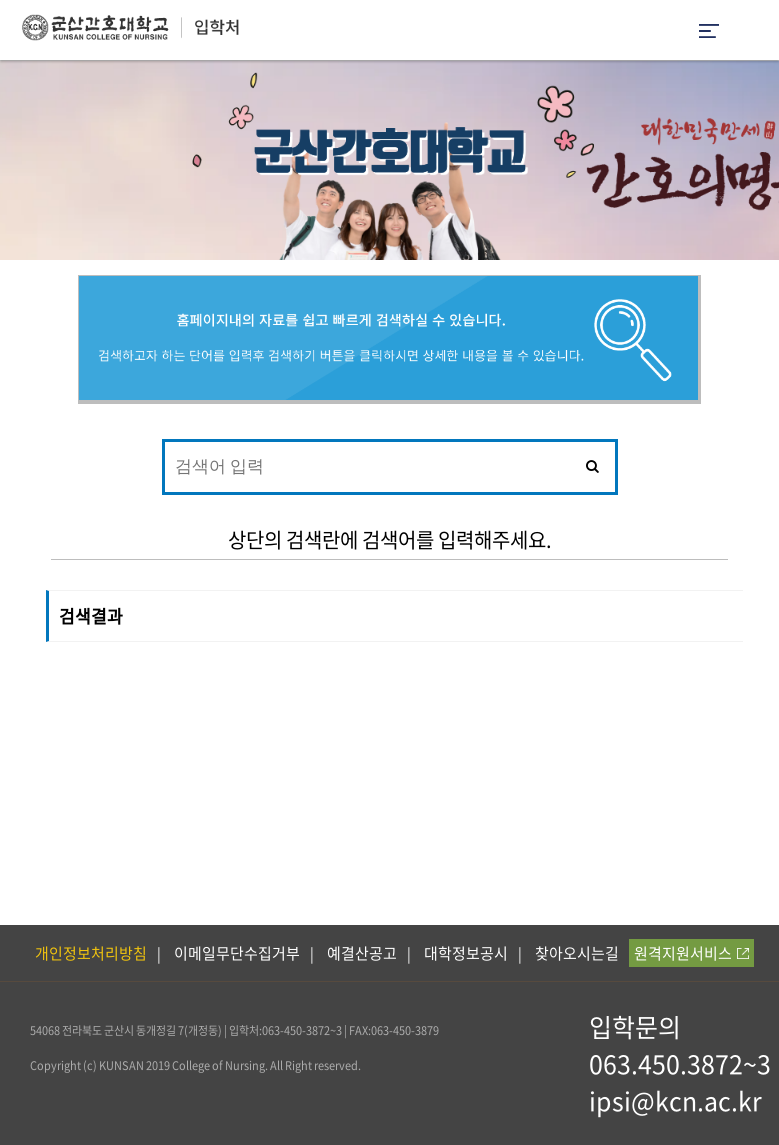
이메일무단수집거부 (237, 953)
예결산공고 (362, 953)
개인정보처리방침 (91, 953)
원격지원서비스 (691, 953)
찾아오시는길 (577, 953)
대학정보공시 (466, 953)
